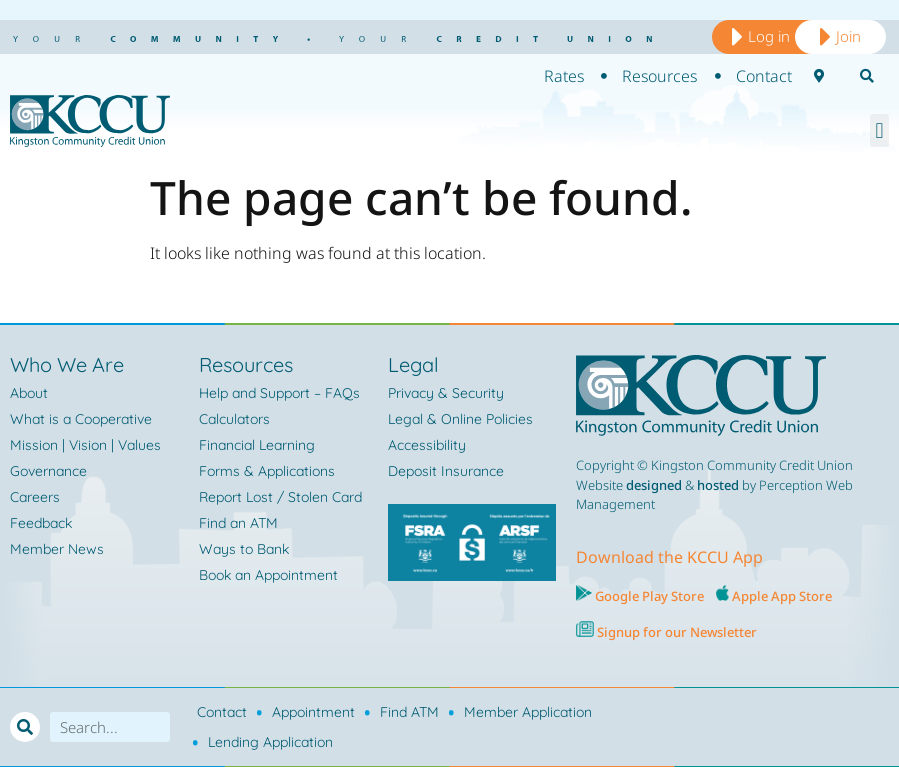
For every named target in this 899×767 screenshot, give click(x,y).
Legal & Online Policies (460, 419)
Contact (222, 712)
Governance (48, 471)
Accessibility (427, 445)
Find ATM (409, 712)
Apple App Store (782, 596)
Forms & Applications (267, 471)
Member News (57, 549)
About (29, 393)
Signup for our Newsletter (675, 632)
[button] (879, 130)
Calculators (234, 419)
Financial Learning (257, 445)
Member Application (528, 712)
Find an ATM (238, 523)
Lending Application (270, 742)
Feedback (41, 523)
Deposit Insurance (446, 471)
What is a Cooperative (81, 419)
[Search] (25, 727)
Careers (35, 497)
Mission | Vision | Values (85, 445)
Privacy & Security (446, 393)
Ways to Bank (244, 549)
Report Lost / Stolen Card (280, 497)
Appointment (313, 712)
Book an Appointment (268, 575)
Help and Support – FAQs (279, 393)
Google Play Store (648, 596)
